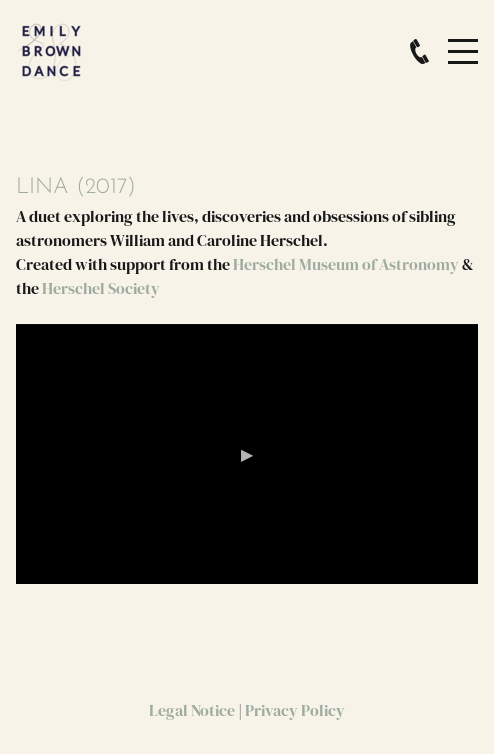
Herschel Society (101, 288)
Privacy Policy (295, 710)
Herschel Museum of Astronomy (346, 264)
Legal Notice (192, 710)
